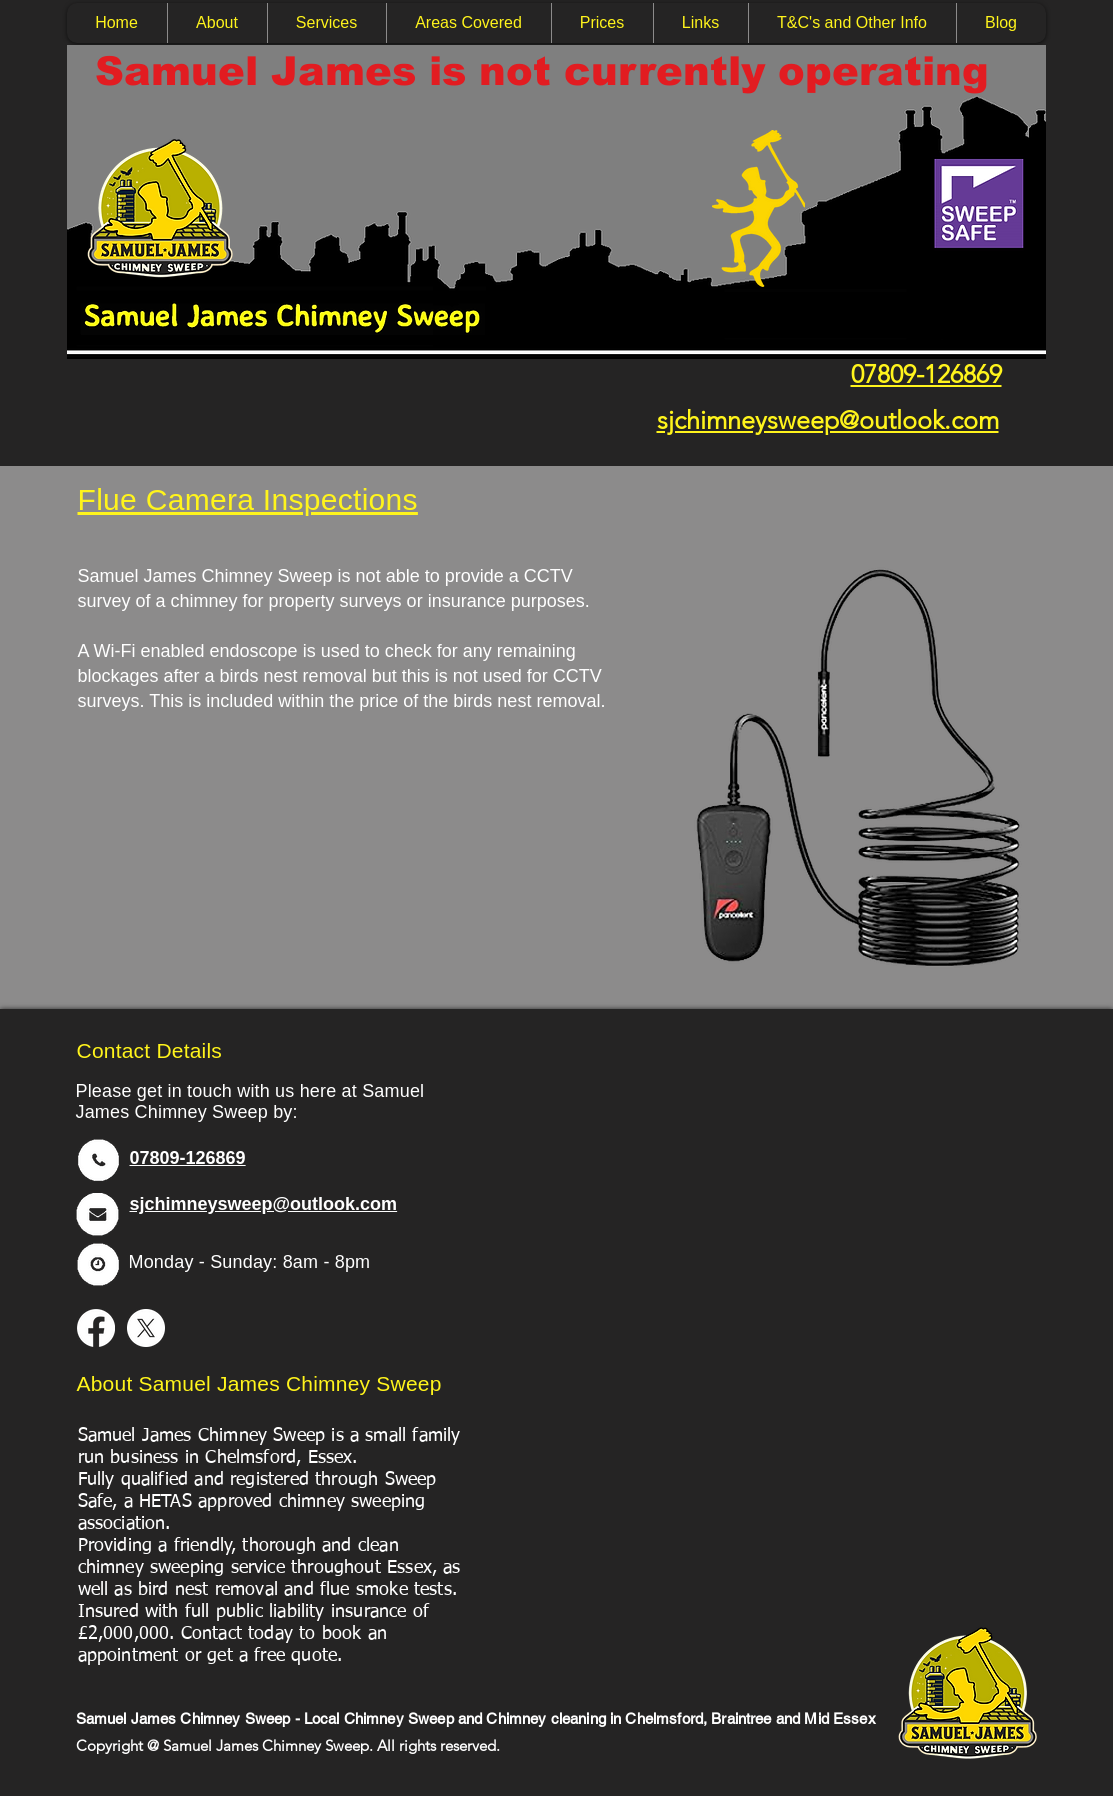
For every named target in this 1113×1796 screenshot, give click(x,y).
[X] (146, 1328)
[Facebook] (96, 1328)
